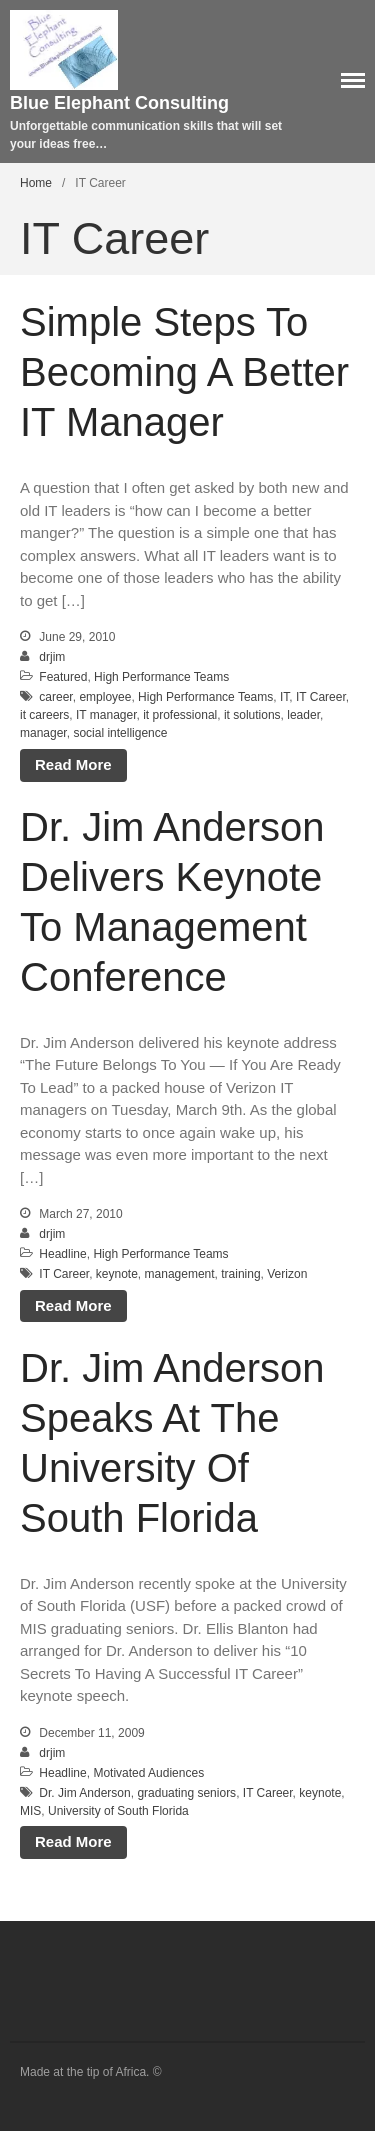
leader (303, 715)
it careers (44, 715)
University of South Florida (118, 1811)
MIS (30, 1811)
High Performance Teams (161, 677)
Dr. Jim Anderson (84, 1793)
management (180, 1274)
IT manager (106, 715)
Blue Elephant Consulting (119, 103)
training (240, 1274)
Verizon (287, 1274)
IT (284, 697)
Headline (62, 1254)
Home (36, 183)
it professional (180, 715)
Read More (73, 764)
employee (105, 697)
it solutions (252, 715)
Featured (63, 677)
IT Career (321, 697)
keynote (117, 1274)
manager (43, 733)
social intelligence (120, 733)
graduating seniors (186, 1793)
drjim (52, 657)
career (55, 697)
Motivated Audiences (148, 1773)
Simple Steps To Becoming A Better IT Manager (184, 372)
